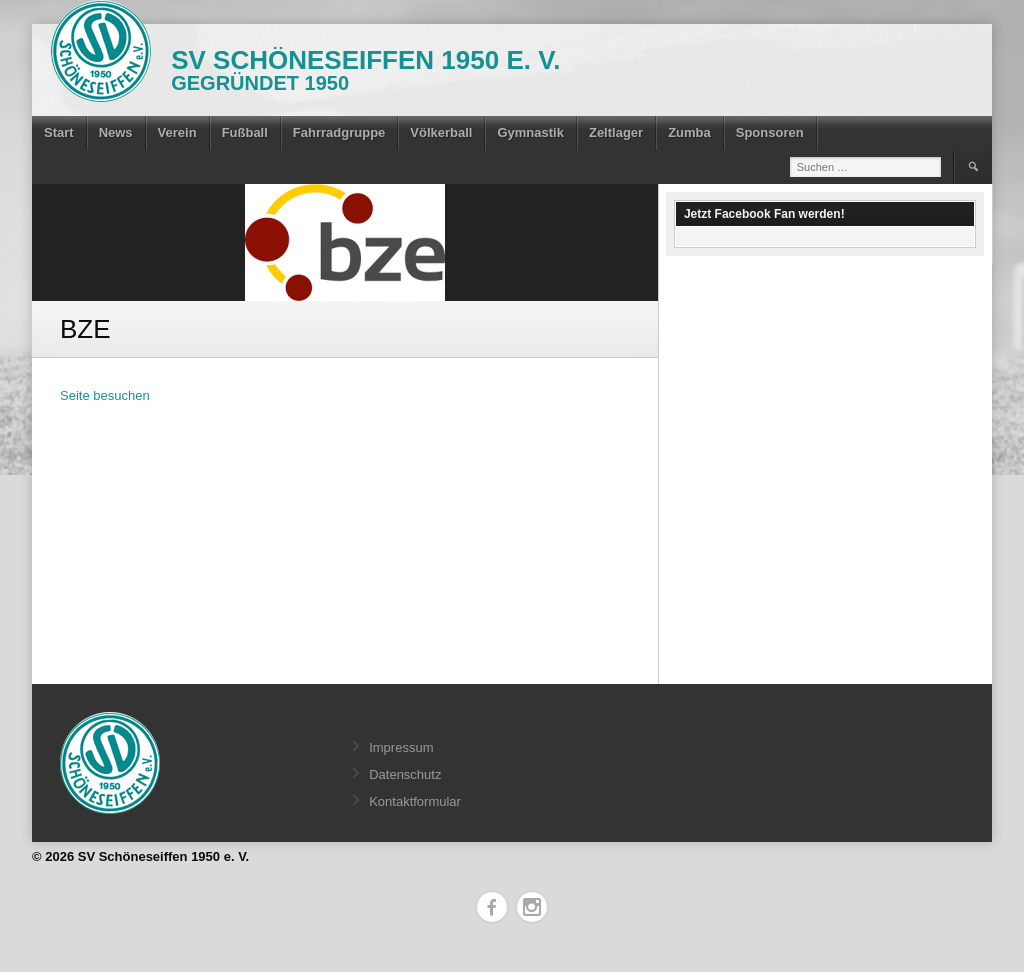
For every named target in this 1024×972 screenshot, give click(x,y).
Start (59, 132)
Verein (177, 132)
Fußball (245, 132)
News (116, 132)
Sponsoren (770, 132)
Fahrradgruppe (339, 132)
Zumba (689, 132)
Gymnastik (530, 132)
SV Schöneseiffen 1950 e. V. (365, 60)
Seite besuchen (105, 395)
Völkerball (441, 132)
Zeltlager (616, 132)
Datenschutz (405, 774)
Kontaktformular (415, 801)
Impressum (401, 747)
